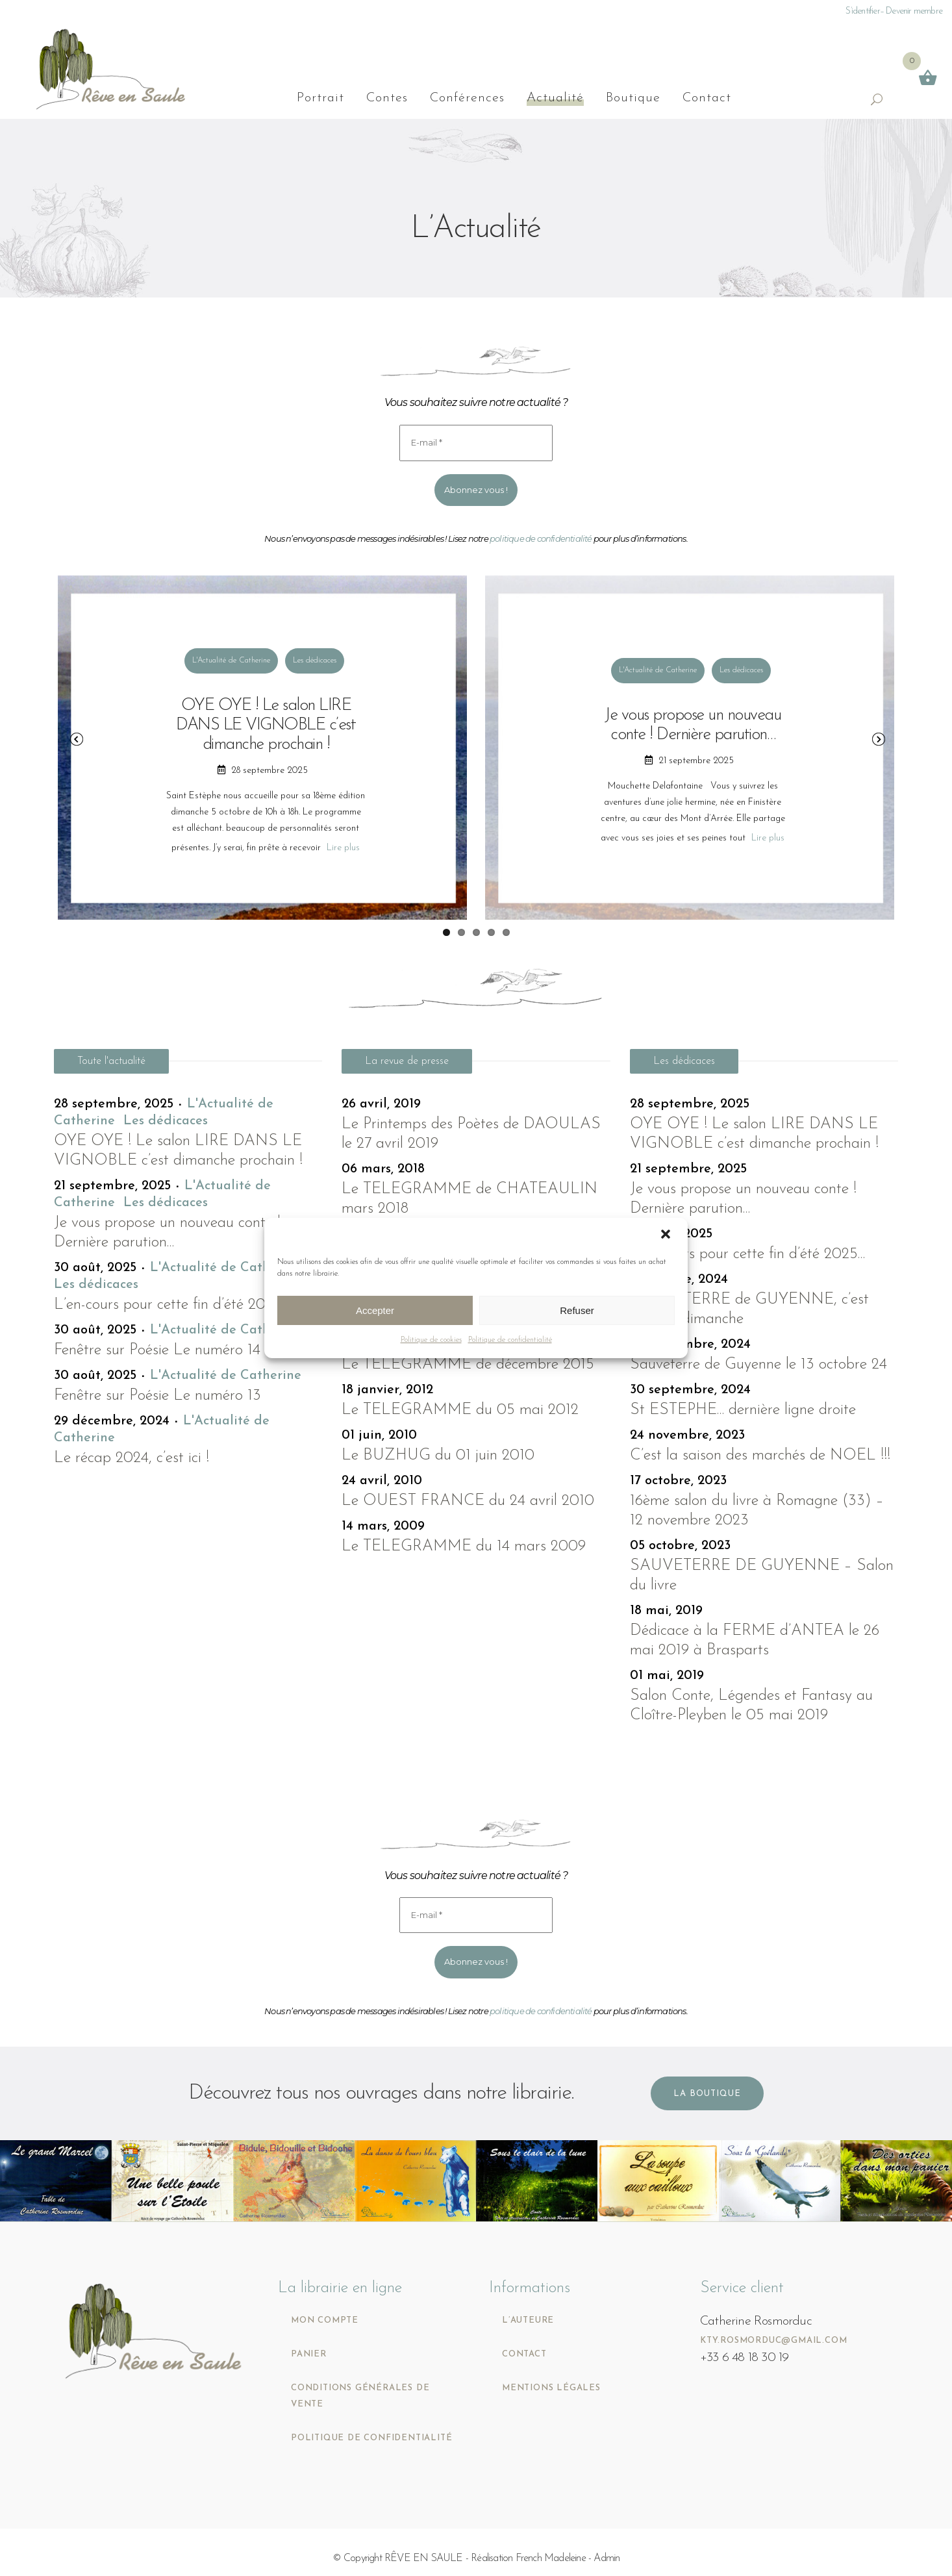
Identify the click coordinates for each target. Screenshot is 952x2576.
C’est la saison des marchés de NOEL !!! (760, 1455)
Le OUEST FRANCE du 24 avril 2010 (468, 1501)
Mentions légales (551, 2388)
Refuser (577, 1310)
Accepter (375, 1310)
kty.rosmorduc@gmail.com (773, 2340)
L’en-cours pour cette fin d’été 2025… (171, 1305)
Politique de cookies (431, 1340)
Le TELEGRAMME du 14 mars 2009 (464, 1546)
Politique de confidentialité (510, 1340)
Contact (524, 2354)
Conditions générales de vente (360, 2396)
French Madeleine (551, 2558)
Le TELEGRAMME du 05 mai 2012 (460, 1410)
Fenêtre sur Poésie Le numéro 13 (157, 1396)
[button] (667, 1235)
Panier (309, 2354)
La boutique (707, 2094)
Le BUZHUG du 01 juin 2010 (438, 1455)
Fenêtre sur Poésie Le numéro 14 (157, 1350)
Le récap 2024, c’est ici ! (131, 1458)
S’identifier (862, 11)
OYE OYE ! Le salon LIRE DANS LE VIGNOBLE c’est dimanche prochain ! (265, 725)
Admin (607, 2558)
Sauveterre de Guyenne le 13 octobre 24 (758, 1364)
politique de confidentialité (541, 538)
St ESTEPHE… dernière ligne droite (743, 1410)
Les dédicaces (314, 660)
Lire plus (343, 848)
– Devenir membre (911, 11)
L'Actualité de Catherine (231, 660)
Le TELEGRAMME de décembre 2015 (468, 1364)
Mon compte (324, 2320)
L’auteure (528, 2320)
